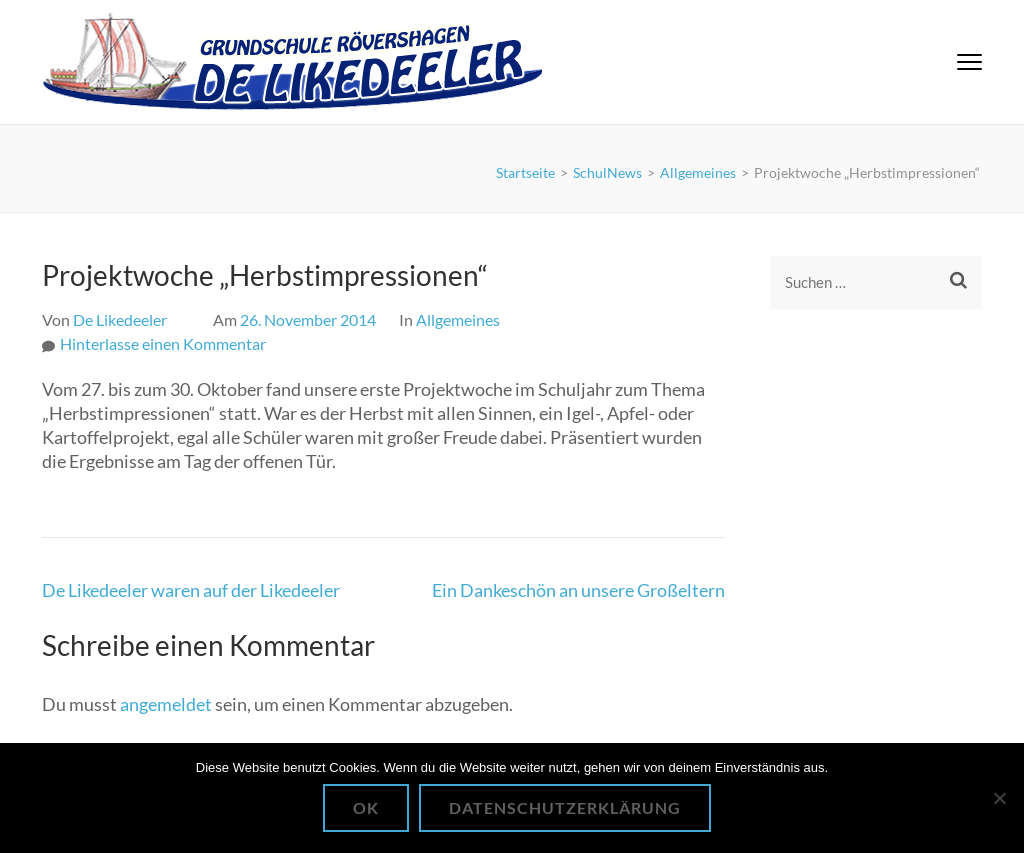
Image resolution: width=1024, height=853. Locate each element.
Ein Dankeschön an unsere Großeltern (578, 590)
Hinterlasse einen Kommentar (163, 343)
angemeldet (166, 704)
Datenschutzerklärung (565, 807)
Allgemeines (458, 319)
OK (366, 807)
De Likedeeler (120, 319)
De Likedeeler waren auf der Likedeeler (191, 590)
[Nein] (999, 798)
